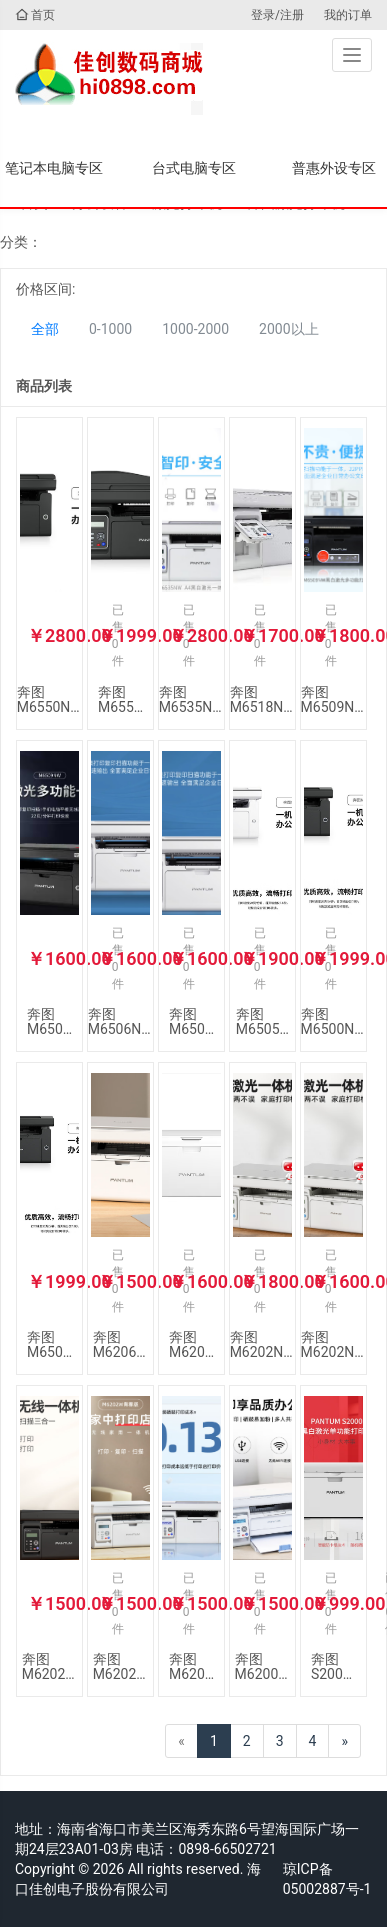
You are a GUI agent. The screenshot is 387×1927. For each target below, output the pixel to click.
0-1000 (110, 329)
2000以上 (288, 329)
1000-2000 (195, 329)
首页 (35, 15)
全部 (45, 329)
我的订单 (348, 15)
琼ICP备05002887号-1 (327, 1879)
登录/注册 (277, 15)
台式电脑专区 (194, 168)
